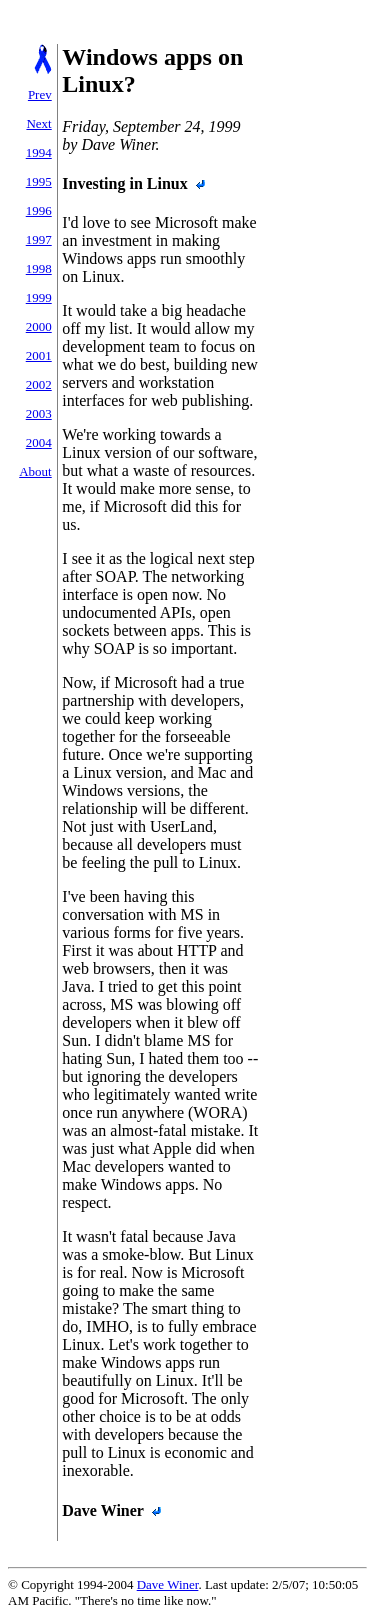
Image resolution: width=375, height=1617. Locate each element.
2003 (39, 413)
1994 (39, 152)
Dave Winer (168, 1584)
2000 (39, 326)
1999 (39, 297)
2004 (39, 442)
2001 (39, 355)
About (35, 471)
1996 (39, 210)
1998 (39, 268)
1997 (39, 239)
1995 (39, 181)
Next (38, 123)
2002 (39, 384)
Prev (40, 94)
